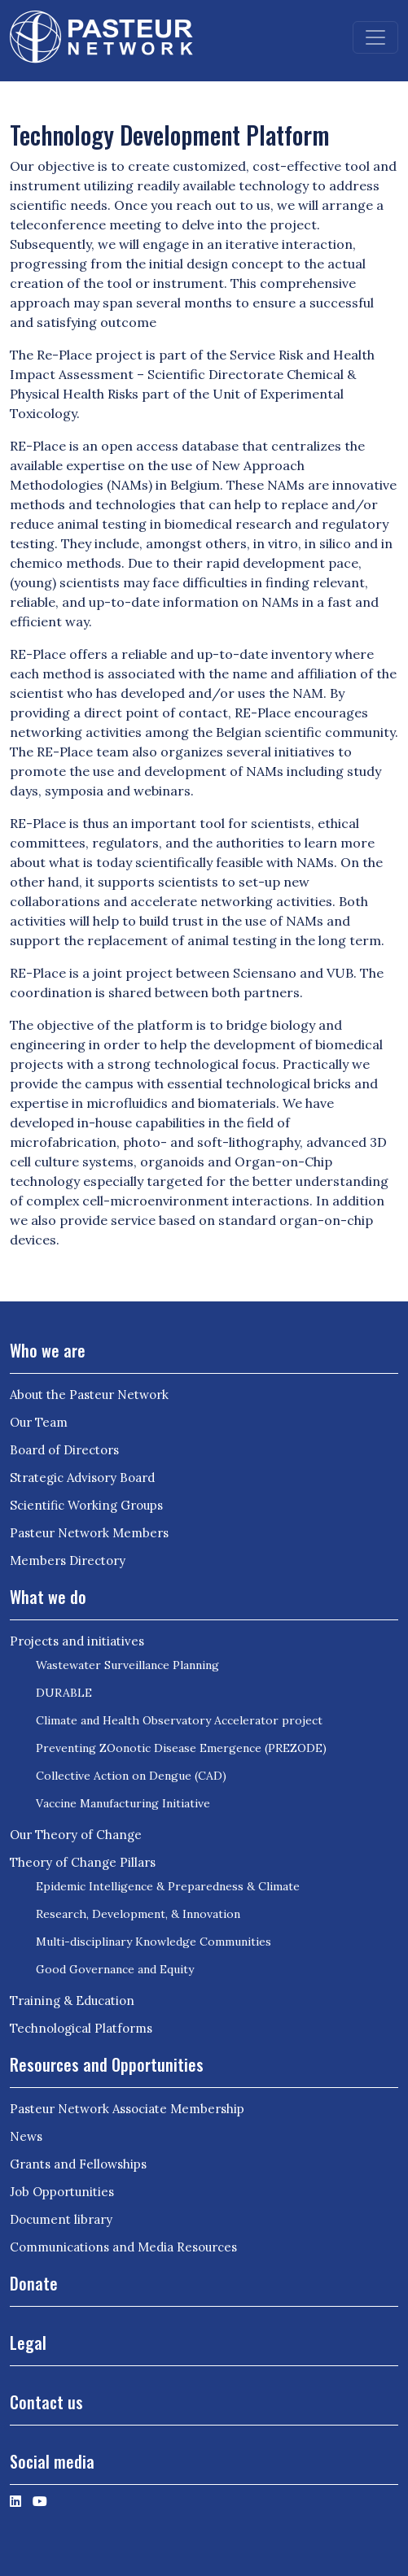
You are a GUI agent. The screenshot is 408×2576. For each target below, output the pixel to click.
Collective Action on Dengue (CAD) (131, 1775)
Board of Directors (64, 1450)
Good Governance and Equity (115, 1969)
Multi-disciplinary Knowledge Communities (153, 1941)
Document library (61, 2219)
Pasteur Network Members (89, 1533)
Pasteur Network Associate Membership (127, 2108)
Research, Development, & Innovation (138, 1914)
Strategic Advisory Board (82, 1477)
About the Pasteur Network (89, 1394)
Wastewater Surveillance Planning (127, 1665)
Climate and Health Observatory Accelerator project (179, 1720)
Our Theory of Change (76, 1834)
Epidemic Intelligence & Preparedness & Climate (168, 1886)
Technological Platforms (81, 2028)
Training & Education (72, 2000)
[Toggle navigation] (375, 37)
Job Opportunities (62, 2191)
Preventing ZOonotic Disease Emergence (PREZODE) (181, 1748)
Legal (28, 2342)
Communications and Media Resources (123, 2247)
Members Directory (67, 1560)
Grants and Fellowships (78, 2164)
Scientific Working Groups (86, 1505)
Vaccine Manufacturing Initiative (123, 1803)
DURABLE (64, 1692)
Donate (34, 2283)
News (26, 2136)
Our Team (39, 1422)
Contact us (46, 2402)
